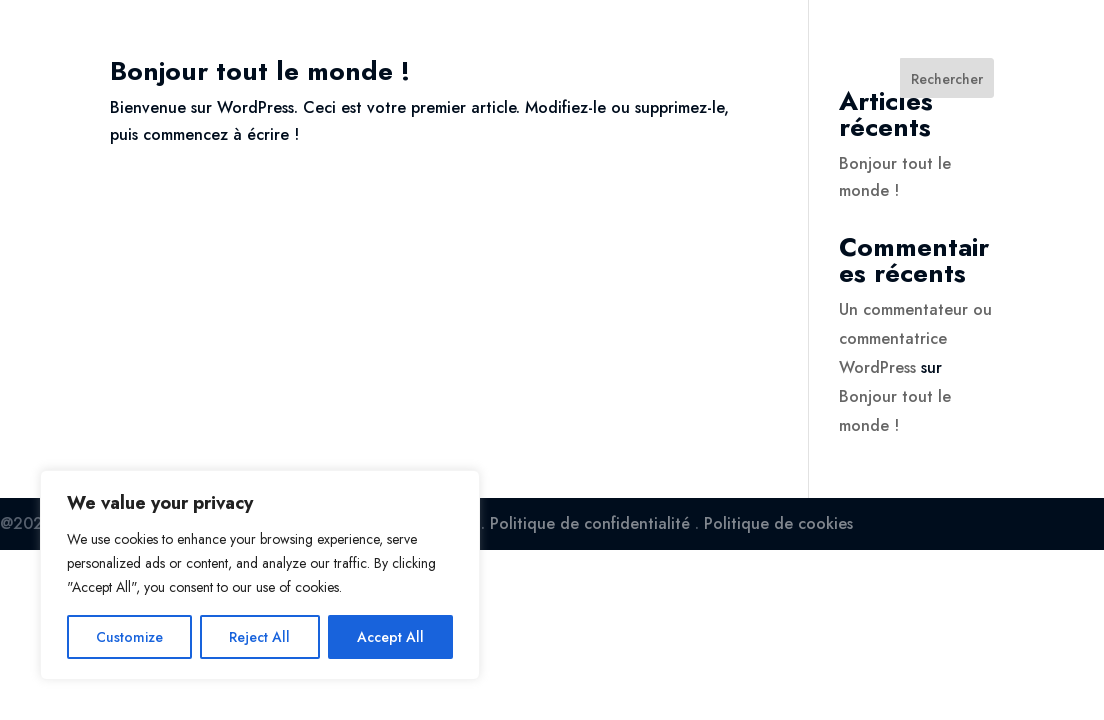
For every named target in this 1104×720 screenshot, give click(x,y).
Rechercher (947, 79)
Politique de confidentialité (590, 523)
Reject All (259, 637)
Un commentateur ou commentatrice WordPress (915, 338)
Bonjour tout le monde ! (260, 71)
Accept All (390, 637)
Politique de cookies (778, 523)
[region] (260, 575)
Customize (129, 637)
